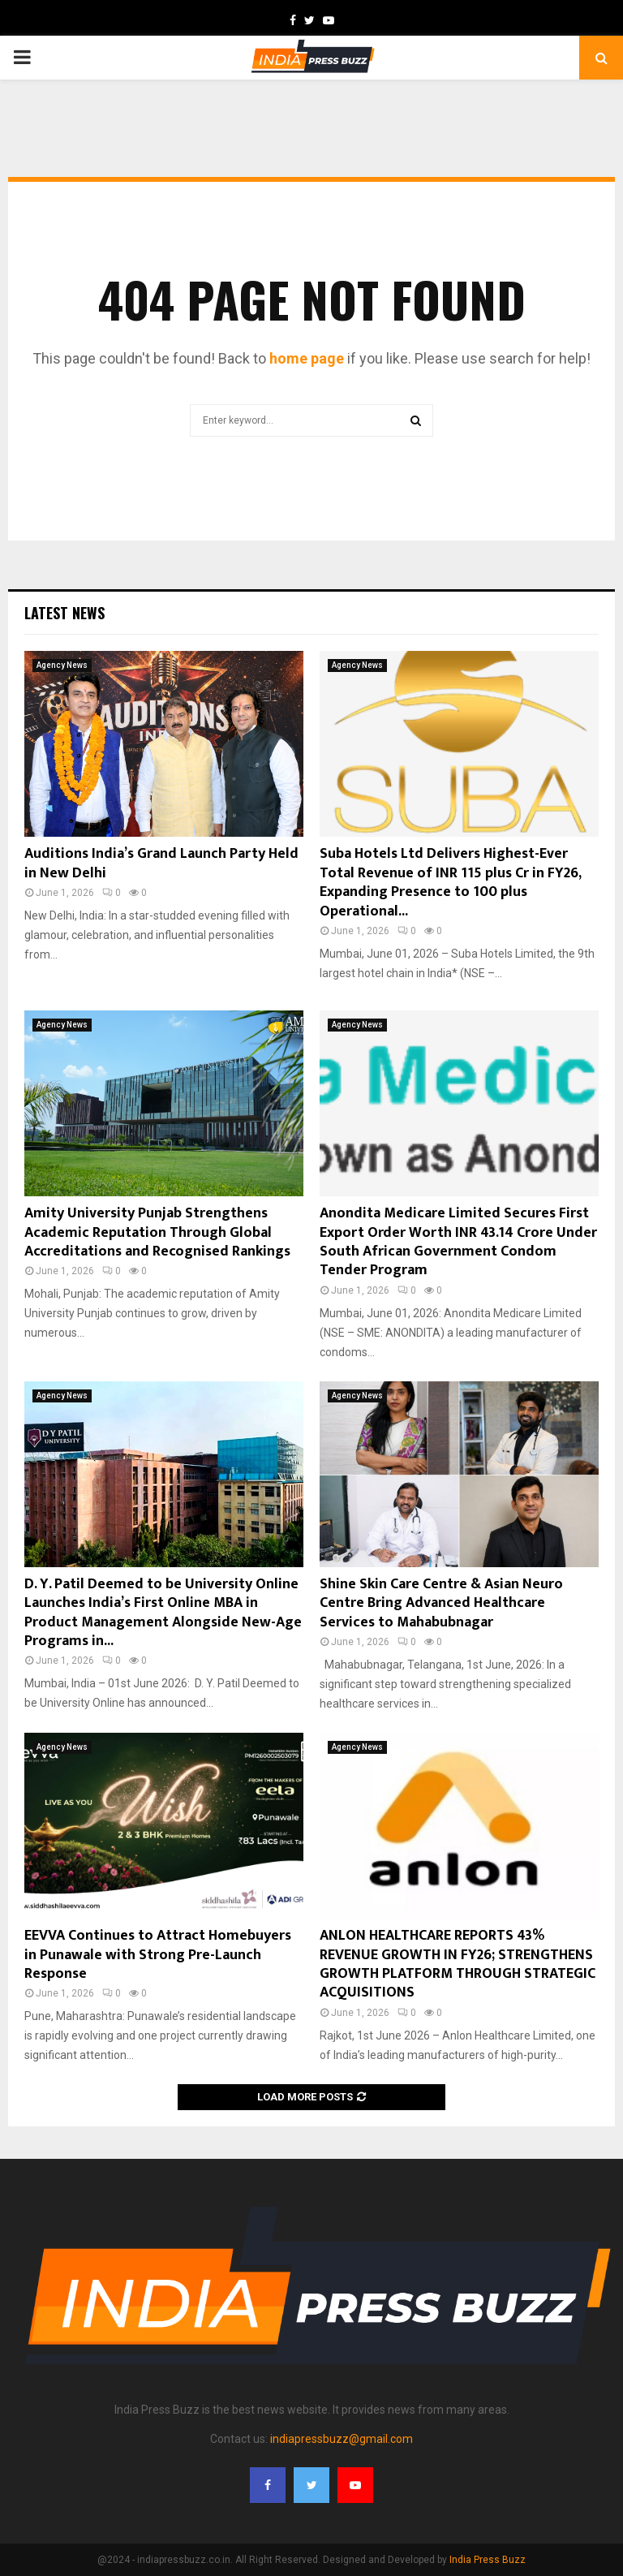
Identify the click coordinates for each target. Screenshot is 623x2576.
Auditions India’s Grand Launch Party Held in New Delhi (161, 863)
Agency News (62, 665)
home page (306, 358)
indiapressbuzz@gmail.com (341, 2438)
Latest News (64, 612)
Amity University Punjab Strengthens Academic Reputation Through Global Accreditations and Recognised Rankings (157, 1232)
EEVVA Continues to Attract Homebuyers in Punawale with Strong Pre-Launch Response (157, 1954)
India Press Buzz (487, 2559)
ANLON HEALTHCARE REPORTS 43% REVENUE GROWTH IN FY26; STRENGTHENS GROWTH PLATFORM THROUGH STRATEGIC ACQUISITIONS (457, 1964)
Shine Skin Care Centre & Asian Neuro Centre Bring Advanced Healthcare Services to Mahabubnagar (441, 1603)
